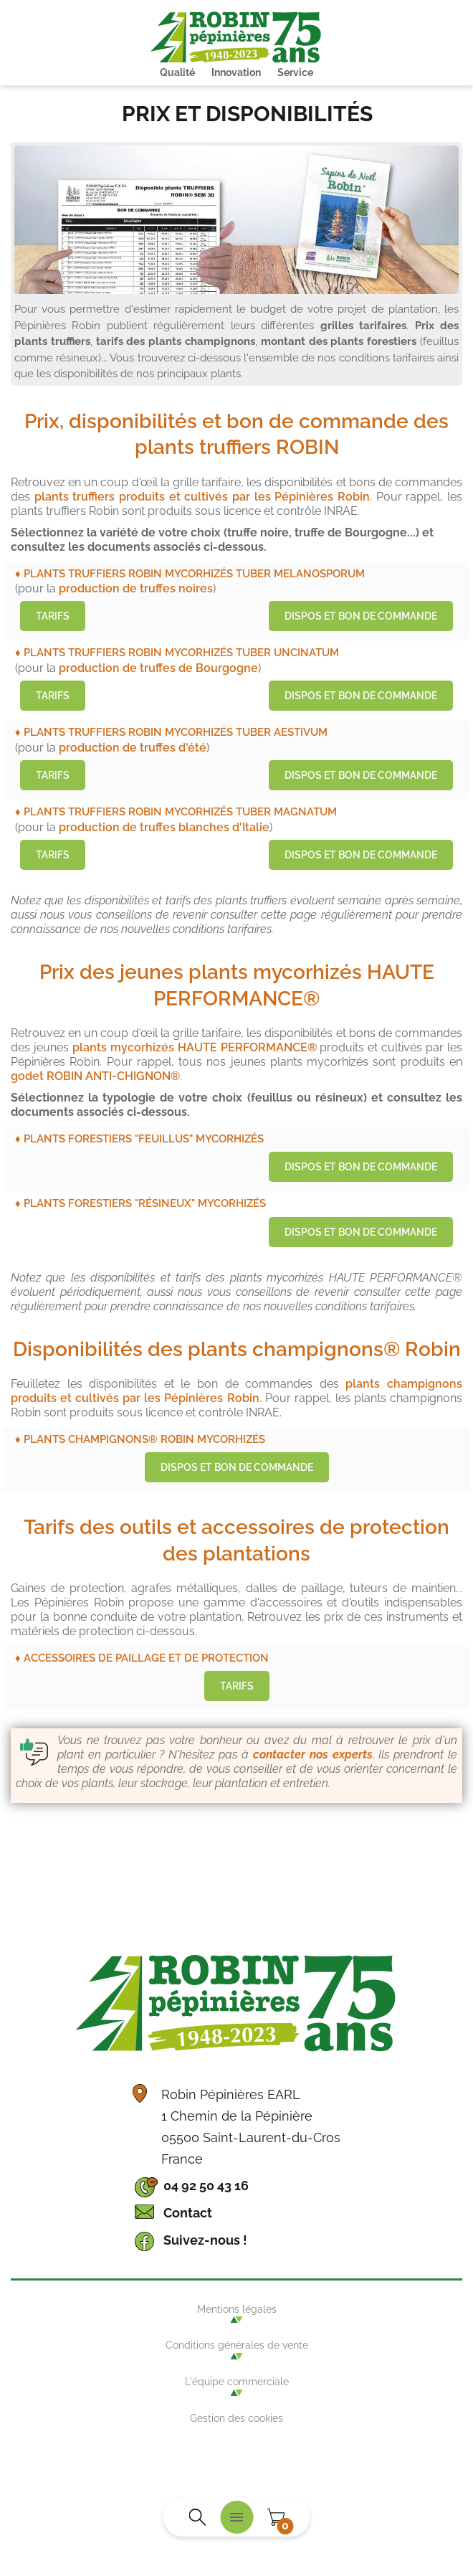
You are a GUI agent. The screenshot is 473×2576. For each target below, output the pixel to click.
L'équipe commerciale (237, 2381)
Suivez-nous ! (205, 2240)
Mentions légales (237, 2309)
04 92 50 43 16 (206, 2185)
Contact (187, 2212)
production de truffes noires (136, 588)
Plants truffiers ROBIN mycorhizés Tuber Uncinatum (181, 652)
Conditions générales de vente (237, 2345)
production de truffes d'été (132, 747)
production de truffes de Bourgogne (158, 668)
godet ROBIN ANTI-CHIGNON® (95, 1076)
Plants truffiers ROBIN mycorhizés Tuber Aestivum (176, 732)
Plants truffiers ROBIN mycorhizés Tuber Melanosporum (194, 573)
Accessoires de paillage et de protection (146, 1658)
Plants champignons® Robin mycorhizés (144, 1439)
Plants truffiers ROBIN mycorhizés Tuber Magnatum (180, 811)
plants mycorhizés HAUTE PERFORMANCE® (194, 1047)
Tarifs (53, 616)
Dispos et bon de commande (361, 616)
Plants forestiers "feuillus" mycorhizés (144, 1138)
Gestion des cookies (236, 2418)
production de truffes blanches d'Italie (164, 827)
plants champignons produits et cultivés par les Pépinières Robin (236, 1391)
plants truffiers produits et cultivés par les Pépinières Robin (202, 496)
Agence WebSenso (236, 2468)
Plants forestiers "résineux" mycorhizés (145, 1203)
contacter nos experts (313, 1754)
